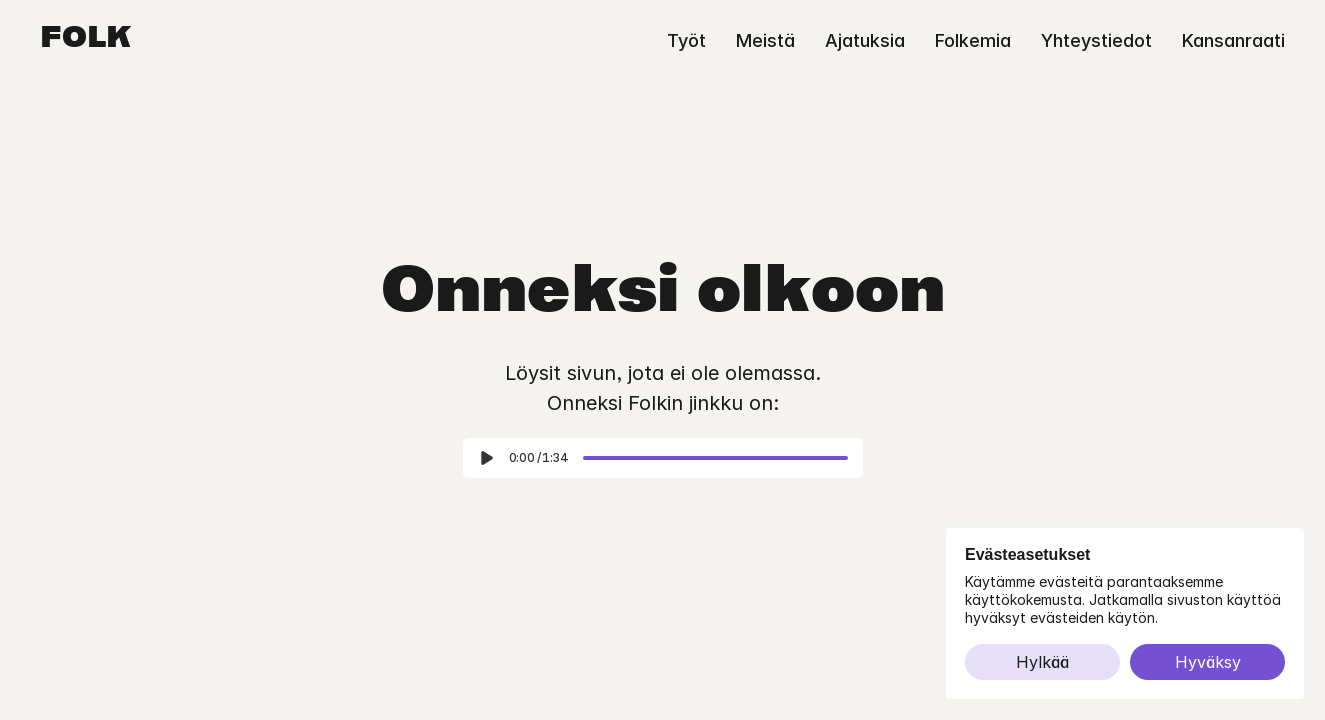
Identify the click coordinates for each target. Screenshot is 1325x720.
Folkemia (973, 40)
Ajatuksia (865, 40)
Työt (686, 40)
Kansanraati (1233, 40)
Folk (85, 40)
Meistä (765, 40)
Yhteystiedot (1096, 40)
